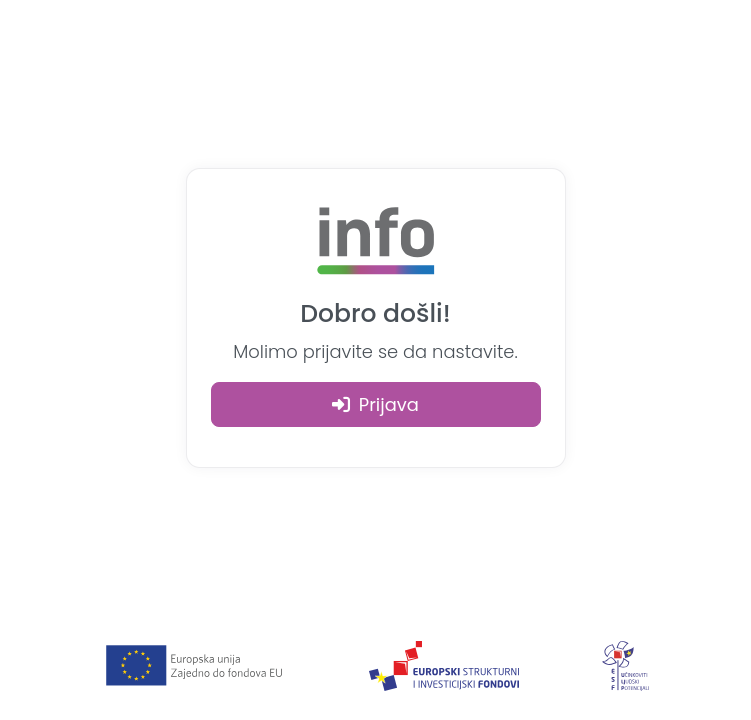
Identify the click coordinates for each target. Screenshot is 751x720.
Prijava (375, 404)
